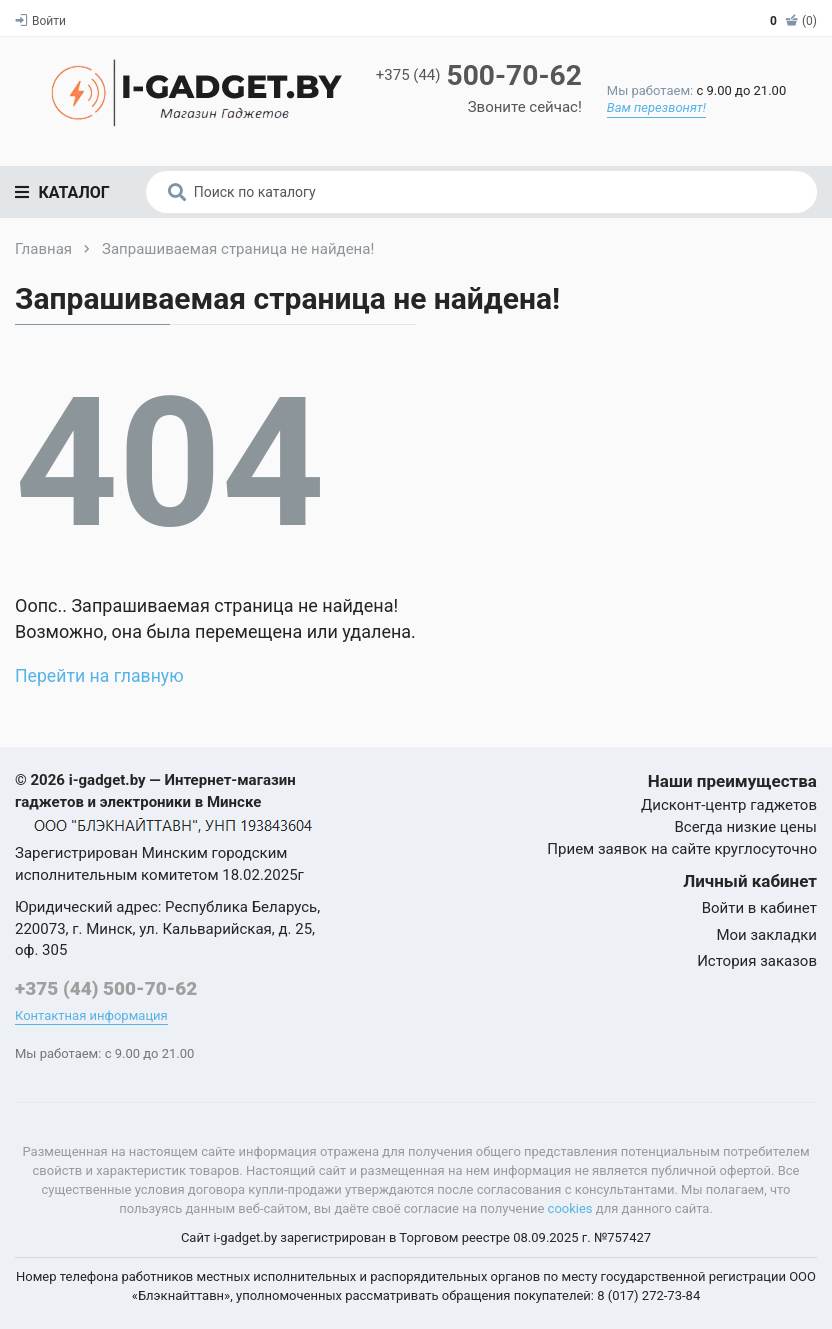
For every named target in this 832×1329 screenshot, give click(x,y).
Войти (40, 21)
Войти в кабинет (759, 908)
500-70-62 (478, 75)
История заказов (757, 961)
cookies (570, 1208)
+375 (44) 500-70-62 (106, 988)
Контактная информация (91, 1015)
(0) (793, 21)
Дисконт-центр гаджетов (729, 805)
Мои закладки (766, 935)
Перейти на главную (101, 675)
